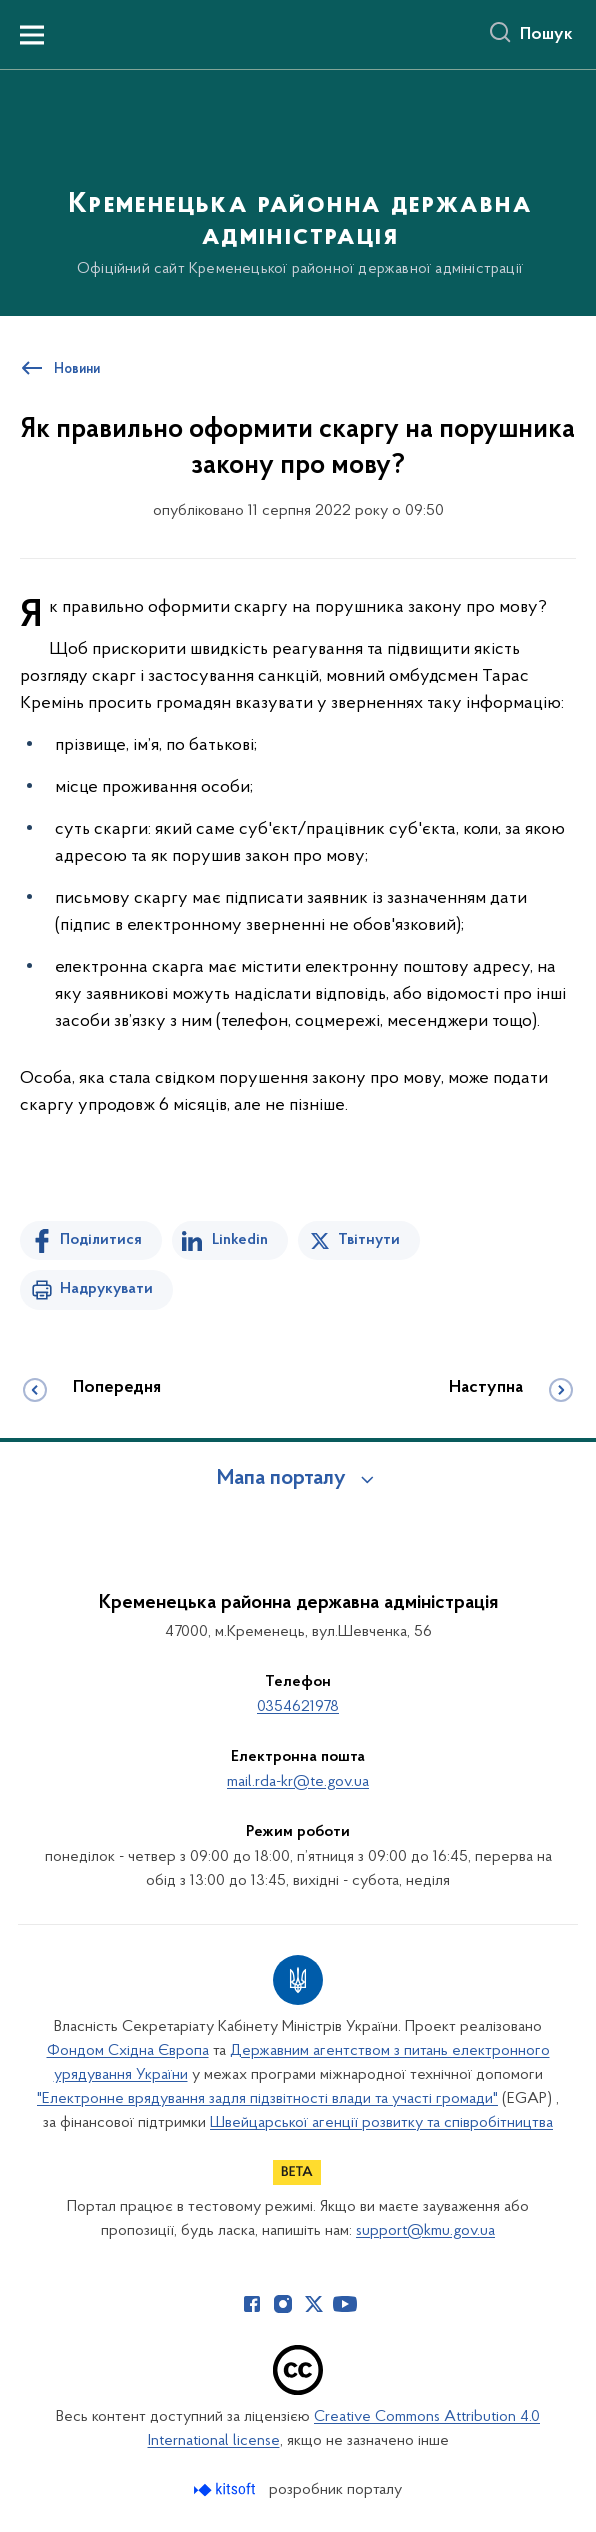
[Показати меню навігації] (32, 35)
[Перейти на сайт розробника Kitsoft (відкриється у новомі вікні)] (226, 2489)
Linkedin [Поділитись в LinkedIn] (240, 1240)
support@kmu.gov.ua (425, 2231)
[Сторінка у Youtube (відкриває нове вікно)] (345, 2304)
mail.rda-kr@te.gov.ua (298, 1782)
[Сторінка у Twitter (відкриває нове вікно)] (314, 2304)
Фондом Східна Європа (128, 2051)
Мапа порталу (281, 1479)
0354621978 (298, 1707)
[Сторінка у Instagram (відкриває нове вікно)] (283, 2304)
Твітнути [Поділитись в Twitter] (369, 1240)
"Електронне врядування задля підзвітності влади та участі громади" (267, 2099)
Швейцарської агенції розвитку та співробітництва (381, 2123)
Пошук (546, 35)
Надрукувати (106, 1289)
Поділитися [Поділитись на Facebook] (101, 1240)
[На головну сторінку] (298, 191)
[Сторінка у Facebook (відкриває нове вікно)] (252, 2304)
